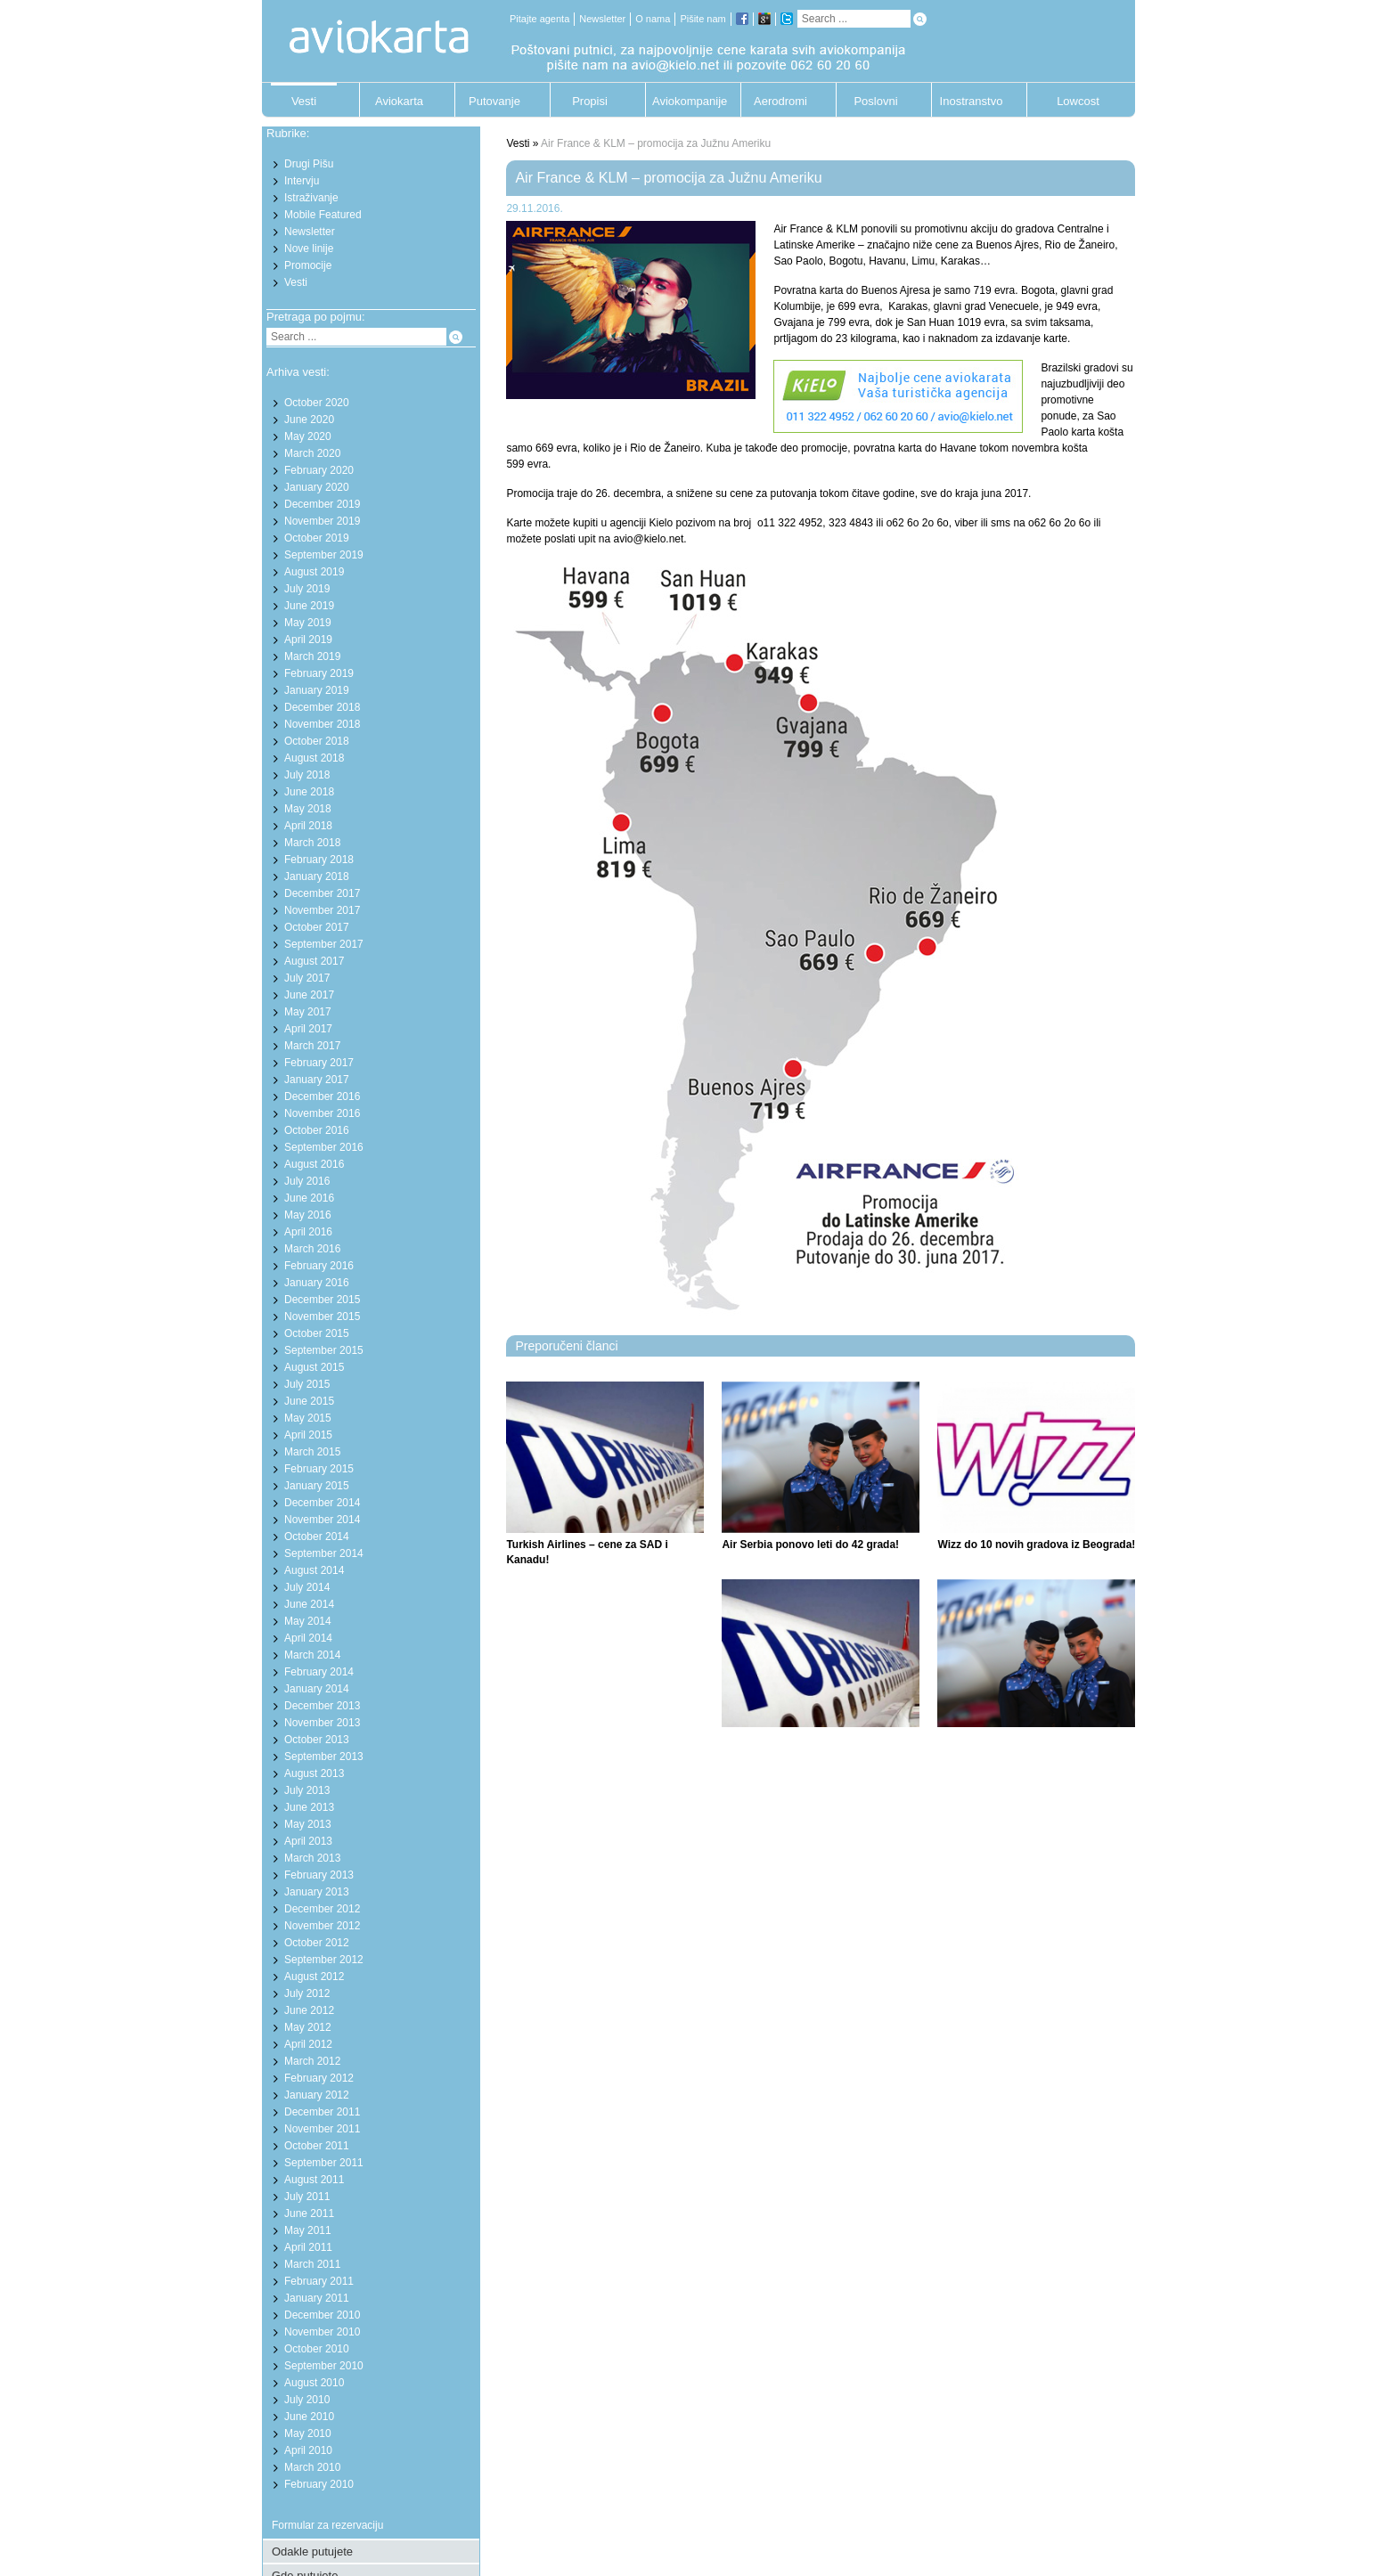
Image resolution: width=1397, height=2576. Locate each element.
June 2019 (309, 605)
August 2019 (314, 572)
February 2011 (319, 2281)
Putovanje (494, 101)
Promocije (307, 265)
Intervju (301, 181)
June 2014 (309, 1604)
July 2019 (307, 589)
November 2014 (322, 1519)
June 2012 (309, 2010)
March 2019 (312, 656)
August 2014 (314, 1570)
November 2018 (322, 724)
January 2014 (316, 1689)
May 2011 (307, 2230)
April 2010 (308, 2450)
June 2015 (309, 1401)
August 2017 (314, 961)
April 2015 (308, 1435)
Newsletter (602, 18)
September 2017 (324, 944)
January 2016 (316, 1282)
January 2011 (316, 2298)
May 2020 (307, 436)
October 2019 (316, 538)
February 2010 (319, 2484)
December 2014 (322, 1502)
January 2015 (316, 1486)
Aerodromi (780, 101)
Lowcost (1078, 101)
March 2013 (312, 1858)
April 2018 (308, 825)
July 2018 (307, 775)
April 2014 (308, 1638)
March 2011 (312, 2264)
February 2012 (319, 2078)
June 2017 (309, 995)
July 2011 (307, 2196)
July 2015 (307, 1384)
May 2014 (307, 1621)
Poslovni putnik (875, 105)
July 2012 (307, 1993)
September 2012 (324, 1959)
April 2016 (308, 1232)
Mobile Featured (323, 214)
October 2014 (316, 1536)
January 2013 (316, 1892)
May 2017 (307, 1012)
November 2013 (322, 1722)
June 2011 (309, 2213)
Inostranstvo (971, 101)
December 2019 (322, 504)
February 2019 (319, 673)
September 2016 (324, 1147)
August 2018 (314, 758)
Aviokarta (399, 101)
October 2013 (316, 1739)
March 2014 (312, 1655)
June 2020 (309, 419)
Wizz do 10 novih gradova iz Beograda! (1036, 1544)
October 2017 (316, 927)
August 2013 (314, 1773)
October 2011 (316, 2146)
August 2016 (314, 1164)
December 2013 (322, 1706)
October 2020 (316, 402)
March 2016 (312, 1249)
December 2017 (322, 893)
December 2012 (322, 1909)
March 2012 (312, 2061)
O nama (652, 18)
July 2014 (307, 1587)
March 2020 (312, 453)
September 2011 (324, 2162)
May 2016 (307, 1215)
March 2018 (312, 842)
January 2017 (316, 1079)
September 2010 (324, 2366)
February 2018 (319, 859)
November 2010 (322, 2332)
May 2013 (307, 1824)
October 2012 (316, 1942)
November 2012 (322, 1926)
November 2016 (322, 1113)
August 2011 (314, 2179)
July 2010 (307, 2399)
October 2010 (316, 2349)
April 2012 (308, 2044)
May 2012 (307, 2027)
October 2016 (316, 1130)
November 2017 (322, 910)
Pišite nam (702, 18)
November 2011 (322, 2129)
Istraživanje (311, 198)
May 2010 (307, 2433)
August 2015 (314, 1367)
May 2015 (307, 1418)
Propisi (590, 101)
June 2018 (309, 792)
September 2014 (324, 1553)
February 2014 (319, 1672)
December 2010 (322, 2315)
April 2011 (308, 2247)
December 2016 (322, 1096)
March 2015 (312, 1452)
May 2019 (307, 622)
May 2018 (307, 809)
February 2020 (319, 470)
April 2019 (308, 639)
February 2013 (319, 1875)
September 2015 (324, 1350)
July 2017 (307, 978)
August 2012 (314, 1976)
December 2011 (322, 2112)
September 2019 (324, 555)
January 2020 (316, 487)
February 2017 (319, 1062)
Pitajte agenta (539, 18)
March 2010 (312, 2467)
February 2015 (319, 1469)
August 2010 (314, 2382)
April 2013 (308, 1841)
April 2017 (308, 1029)
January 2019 (316, 690)
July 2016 (307, 1181)
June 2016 (309, 1198)
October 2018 (316, 741)
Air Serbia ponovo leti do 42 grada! (810, 1544)
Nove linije (308, 248)
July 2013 (307, 1790)
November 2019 (322, 521)
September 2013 (324, 1756)
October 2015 (316, 1333)
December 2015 (322, 1299)
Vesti (303, 101)
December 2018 (322, 707)
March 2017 (312, 1045)
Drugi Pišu (308, 164)
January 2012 (316, 2095)
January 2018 (316, 876)
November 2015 (322, 1316)
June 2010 (309, 2416)
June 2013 (309, 1807)
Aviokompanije (685, 101)
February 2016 (319, 1265)
